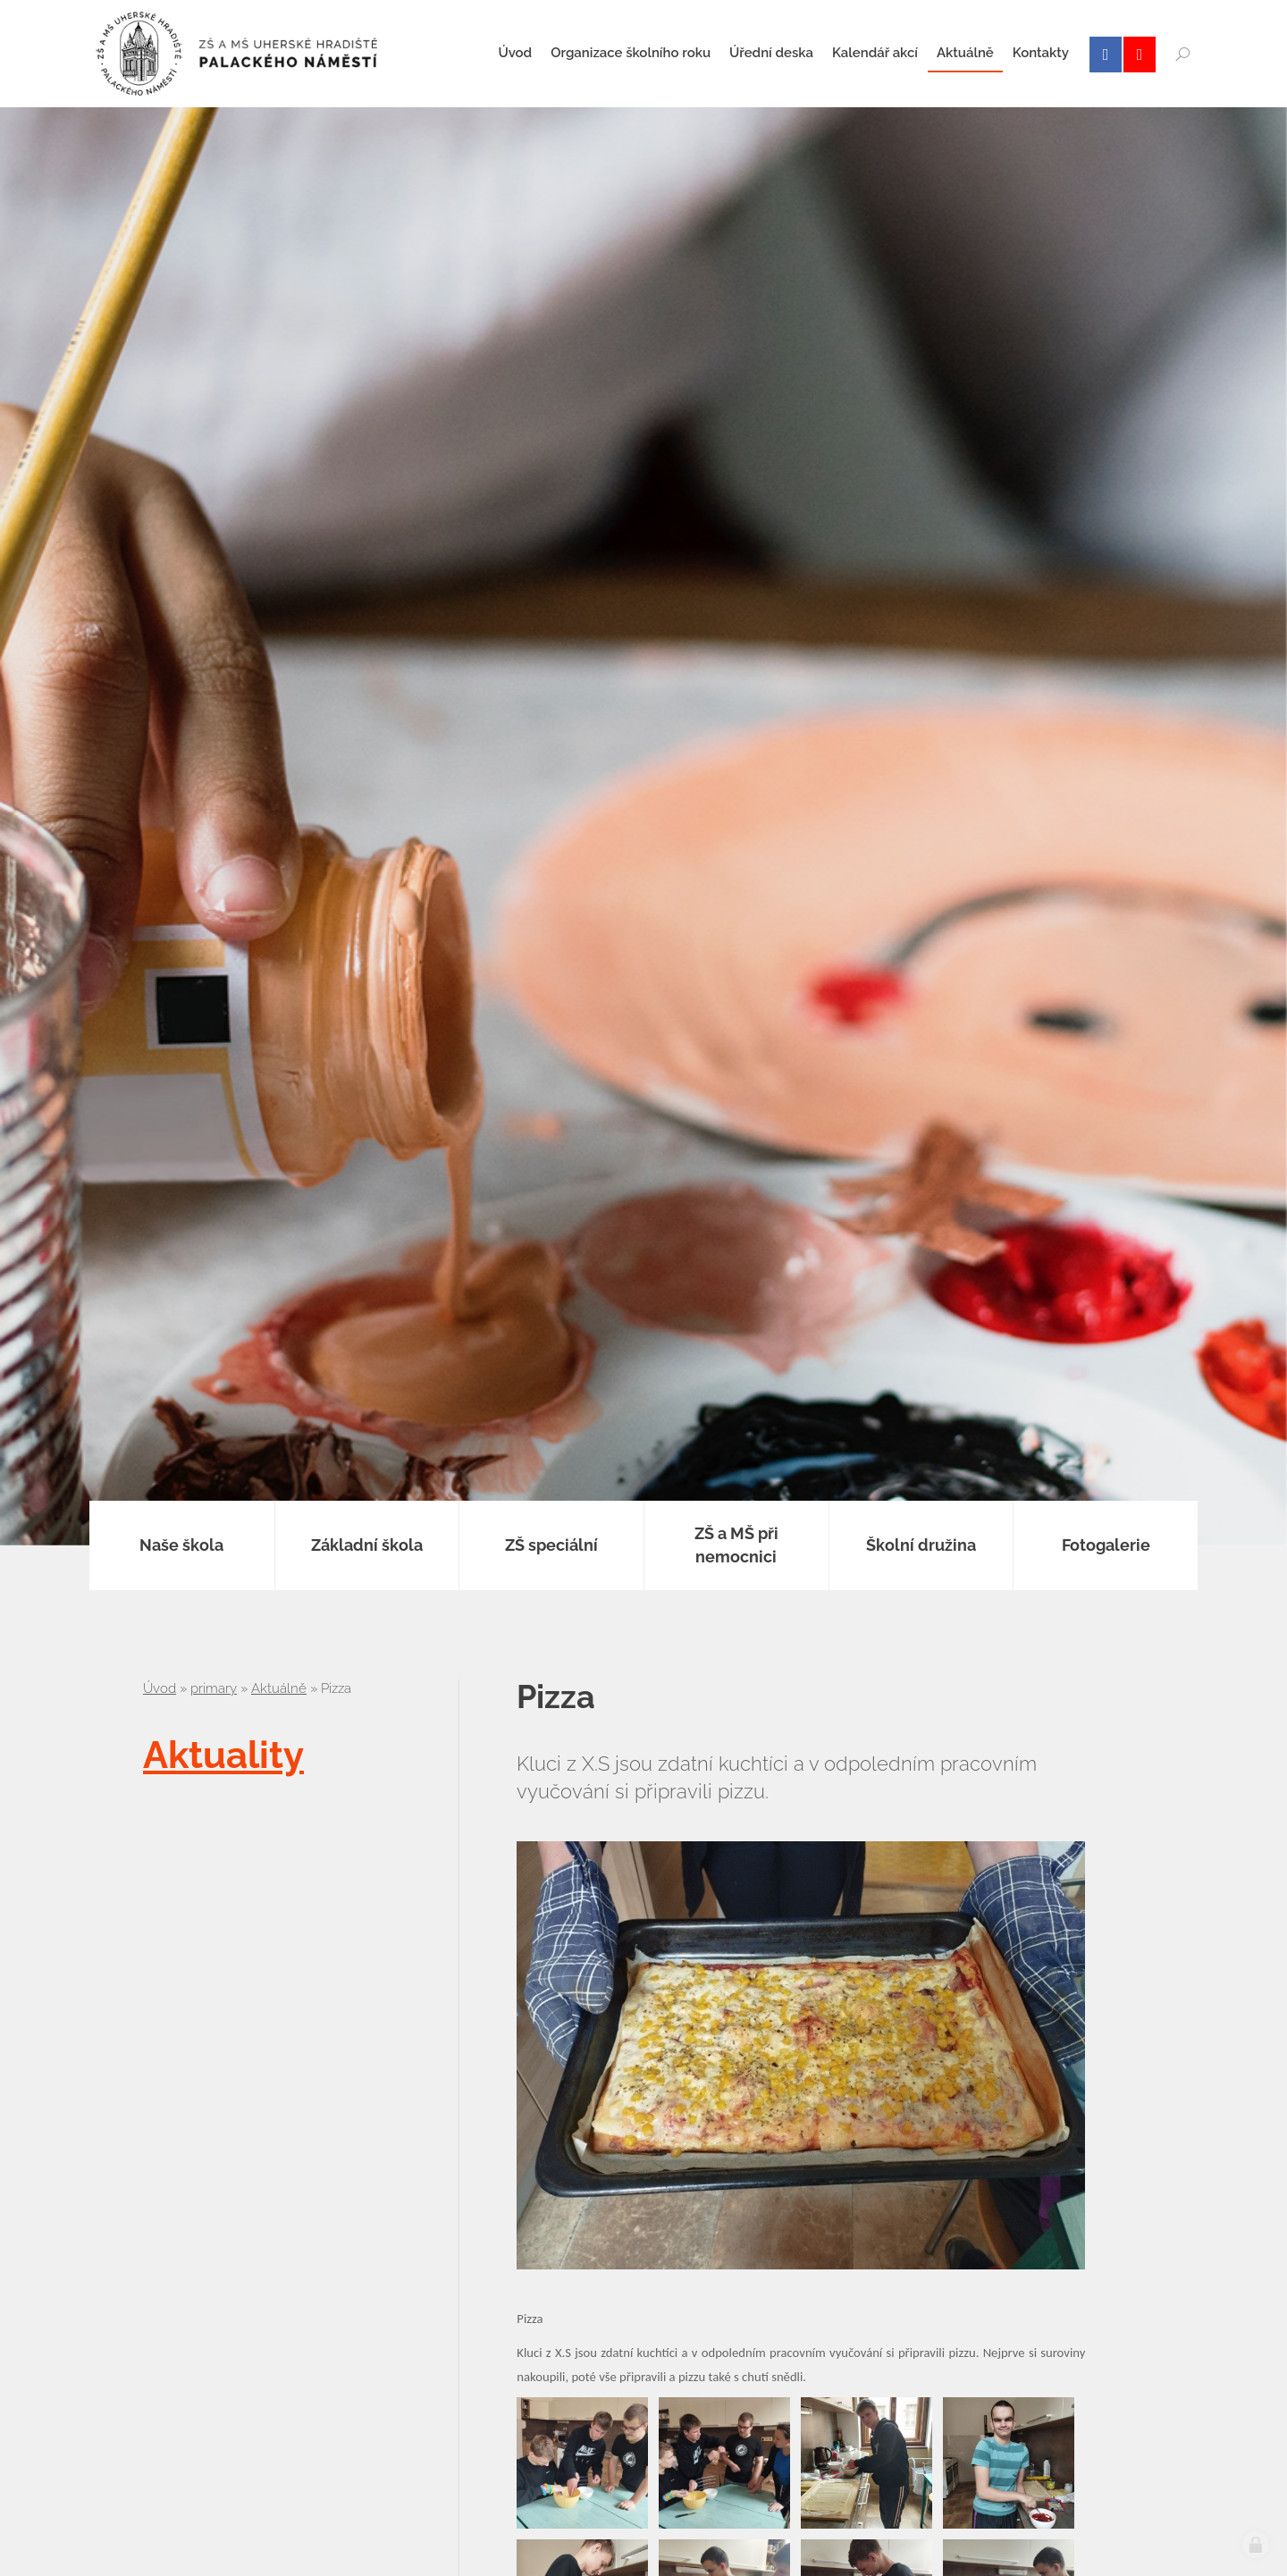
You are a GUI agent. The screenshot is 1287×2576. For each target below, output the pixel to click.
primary (213, 1688)
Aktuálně (279, 1688)
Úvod (159, 1688)
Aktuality (223, 1755)
